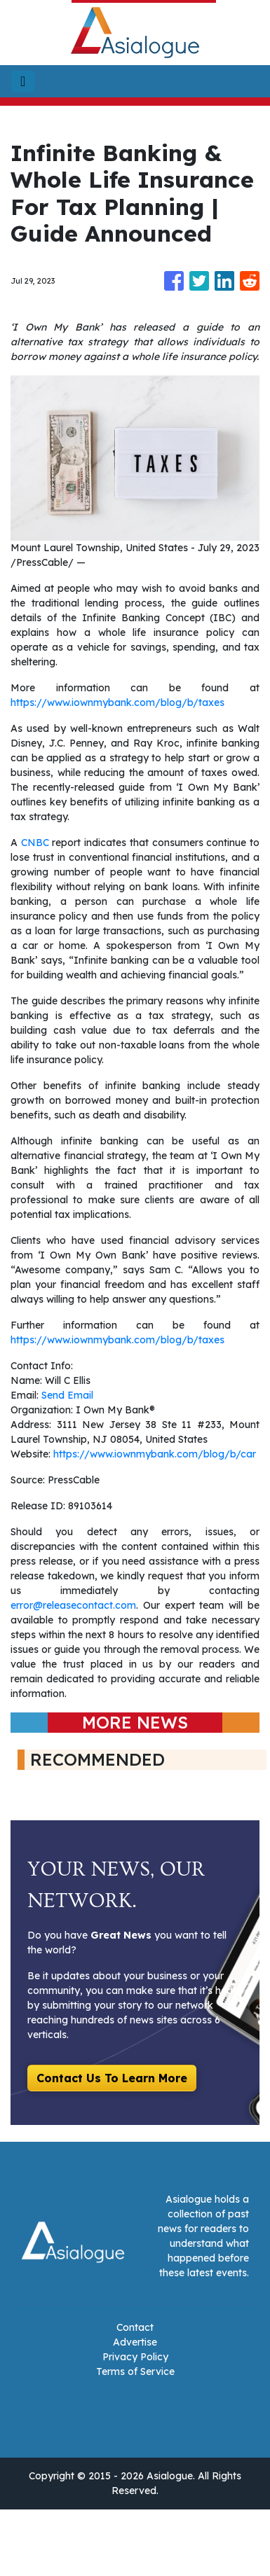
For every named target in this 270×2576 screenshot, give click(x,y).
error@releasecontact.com (73, 1605)
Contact (135, 2327)
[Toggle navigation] (22, 81)
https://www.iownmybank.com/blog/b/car (154, 1454)
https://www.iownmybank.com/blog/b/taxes (117, 702)
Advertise (135, 2342)
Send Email (67, 1395)
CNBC (35, 842)
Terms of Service (135, 2371)
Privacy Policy (135, 2356)
